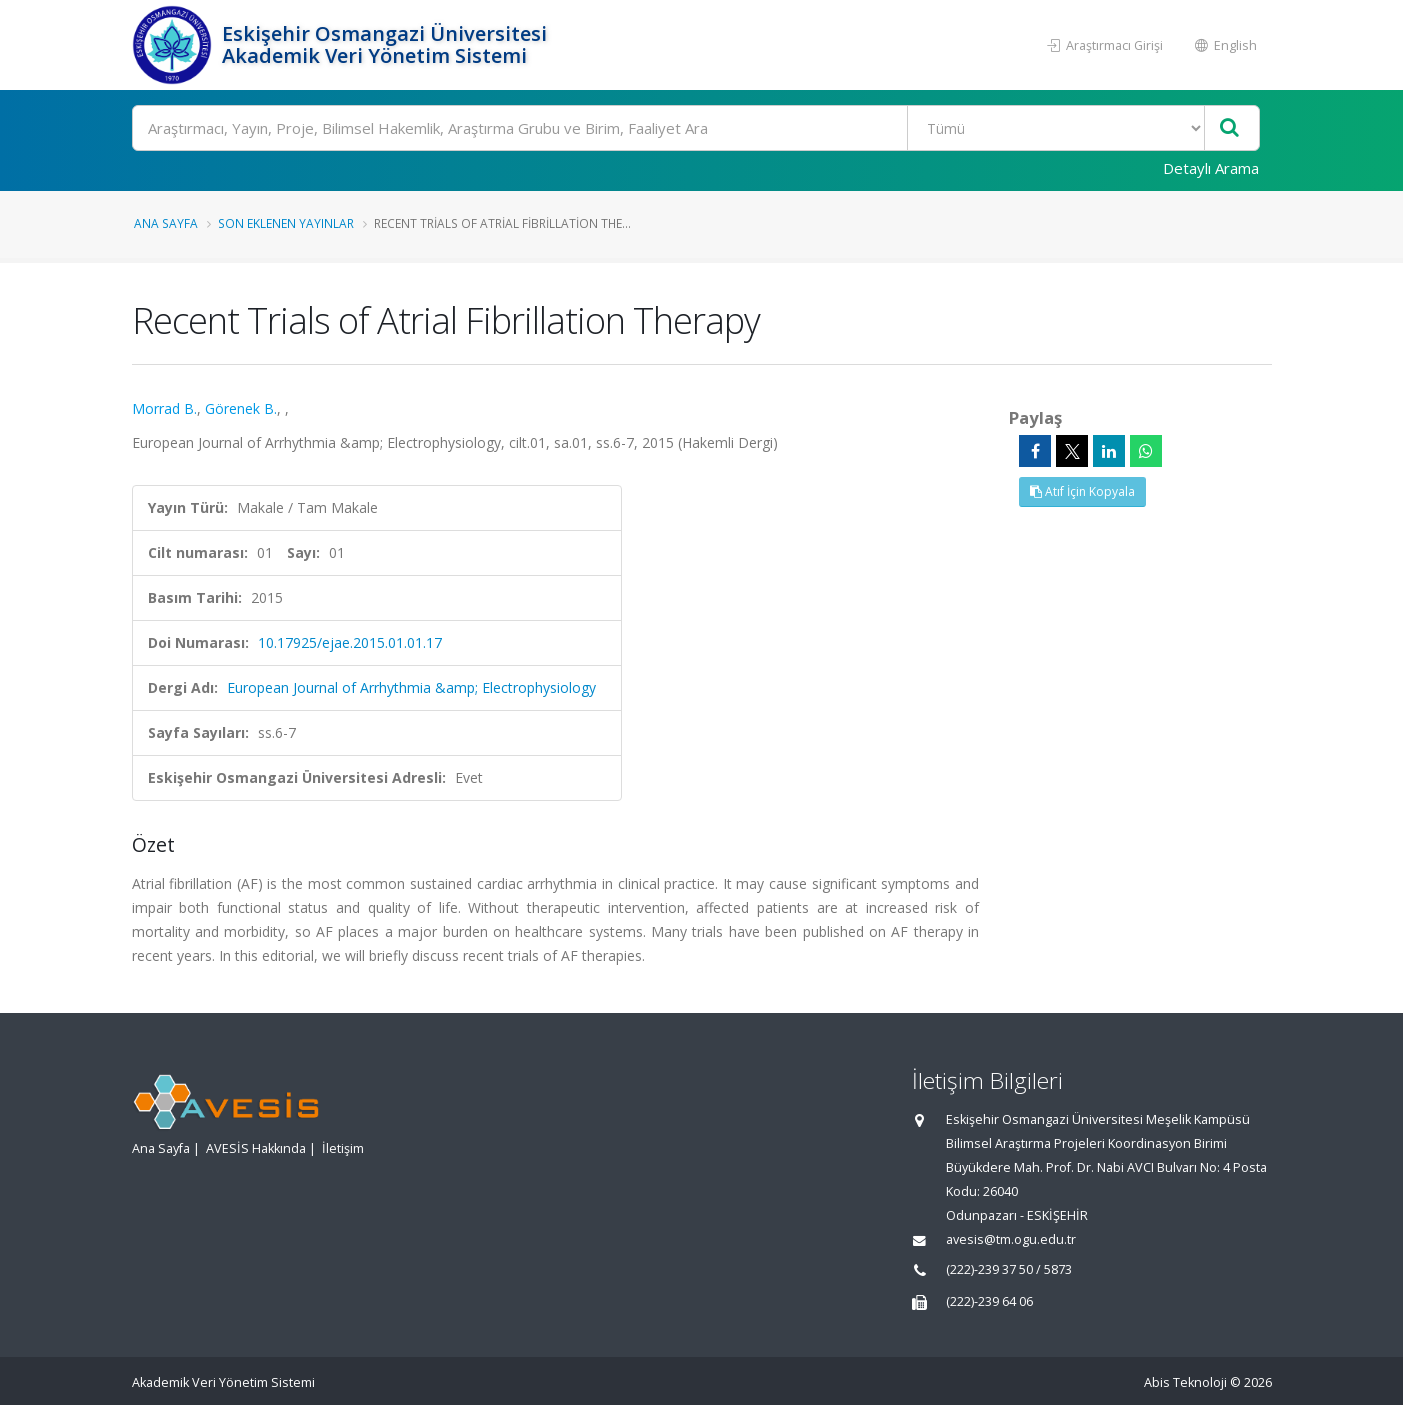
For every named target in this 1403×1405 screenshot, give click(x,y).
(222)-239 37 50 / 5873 (1009, 1269)
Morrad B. (164, 408)
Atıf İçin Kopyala (1082, 491)
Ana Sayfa (166, 223)
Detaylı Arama (1211, 168)
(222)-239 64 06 (989, 1301)
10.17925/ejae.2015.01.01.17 (350, 642)
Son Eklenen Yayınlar (286, 223)
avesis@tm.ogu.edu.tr (1011, 1239)
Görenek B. (241, 408)
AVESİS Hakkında (256, 1148)
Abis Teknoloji (1185, 1382)
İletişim (343, 1148)
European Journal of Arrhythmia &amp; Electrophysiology (411, 687)
